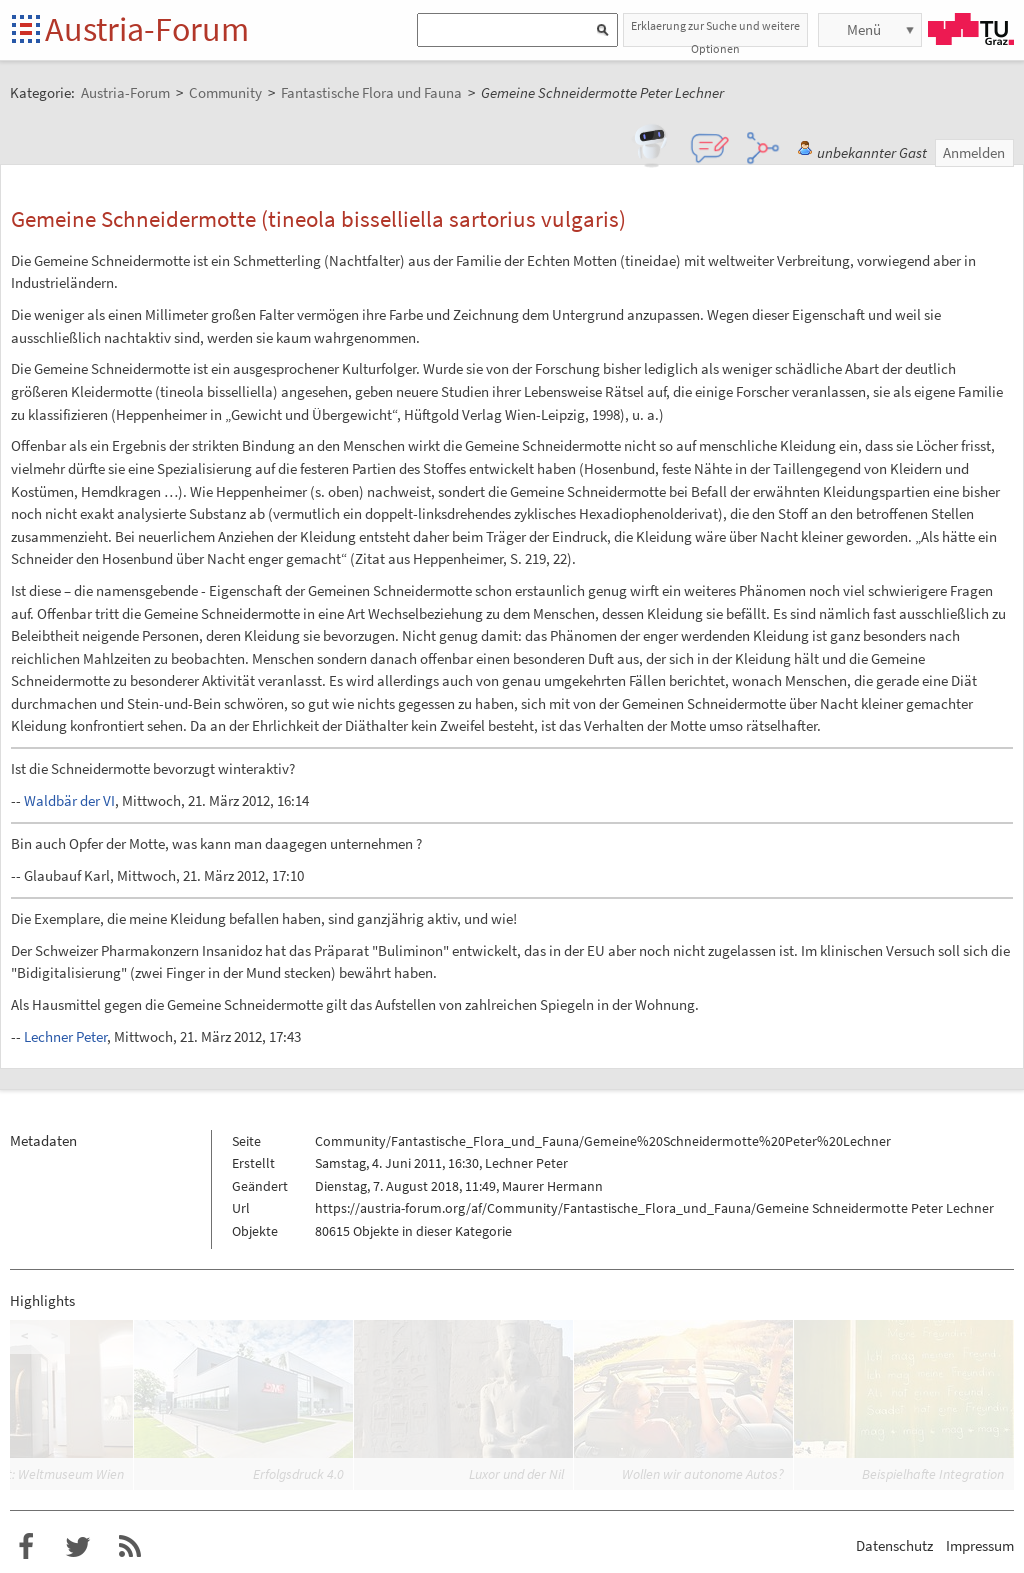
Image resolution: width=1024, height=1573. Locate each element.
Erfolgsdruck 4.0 (298, 1474)
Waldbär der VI (69, 800)
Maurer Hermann (552, 1186)
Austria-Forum (147, 29)
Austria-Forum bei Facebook (26, 1547)
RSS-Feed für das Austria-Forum (130, 1547)
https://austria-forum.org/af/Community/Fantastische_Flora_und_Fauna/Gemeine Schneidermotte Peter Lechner (654, 1208)
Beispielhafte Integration (933, 1474)
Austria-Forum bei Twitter (78, 1547)
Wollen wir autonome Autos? (703, 1474)
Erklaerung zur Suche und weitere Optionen (715, 32)
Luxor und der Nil (516, 1474)
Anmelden (974, 152)
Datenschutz (894, 1545)
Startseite (27, 30)
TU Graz (971, 29)
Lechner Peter (65, 1036)
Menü (864, 29)
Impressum (980, 1545)
